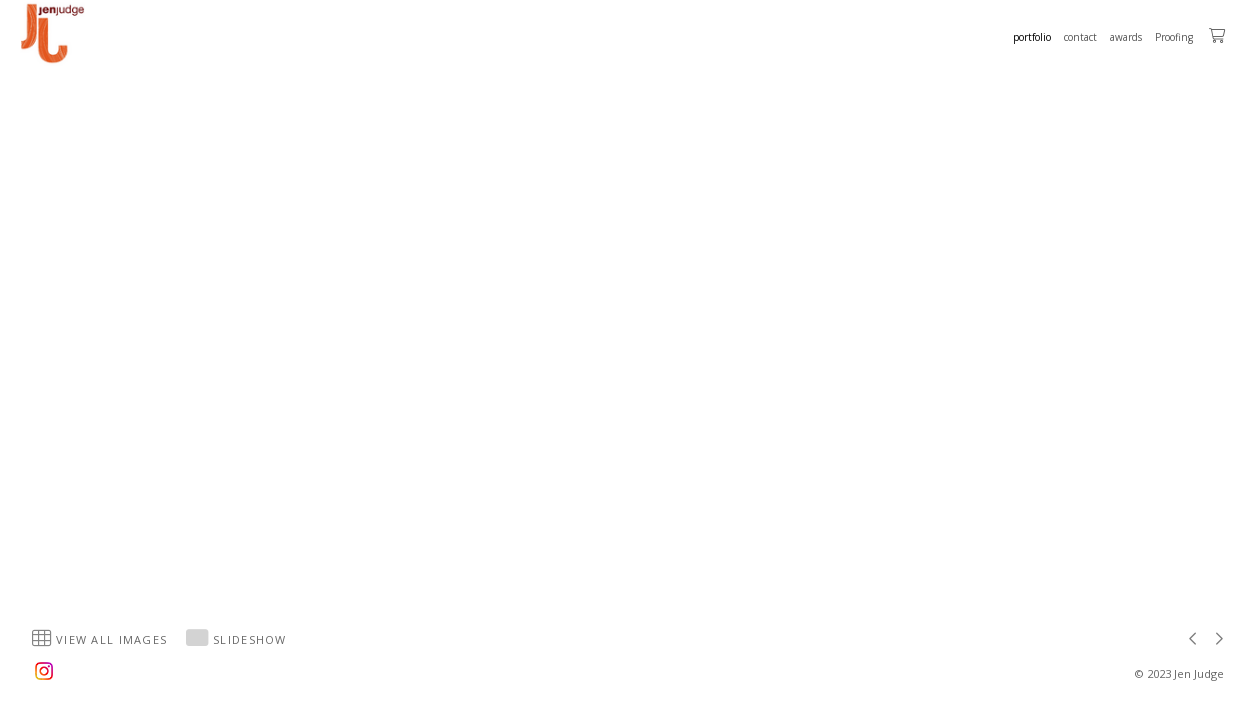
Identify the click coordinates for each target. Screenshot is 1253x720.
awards (1126, 37)
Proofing (1174, 37)
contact (1080, 37)
